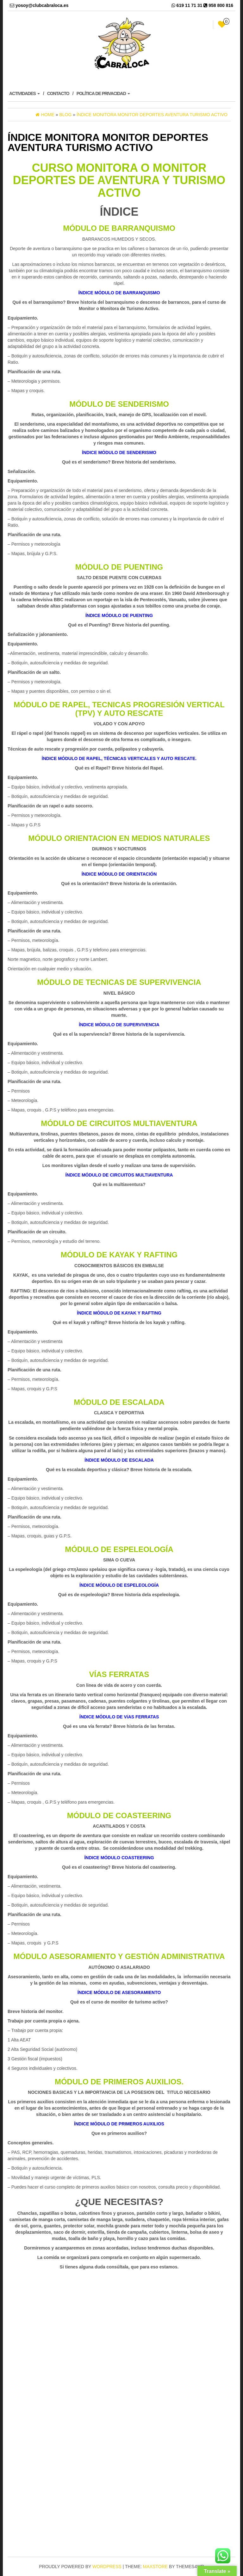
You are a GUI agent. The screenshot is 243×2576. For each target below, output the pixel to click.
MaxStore (155, 2566)
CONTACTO (58, 93)
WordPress (107, 2566)
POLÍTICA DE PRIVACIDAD (103, 93)
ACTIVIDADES (24, 93)
